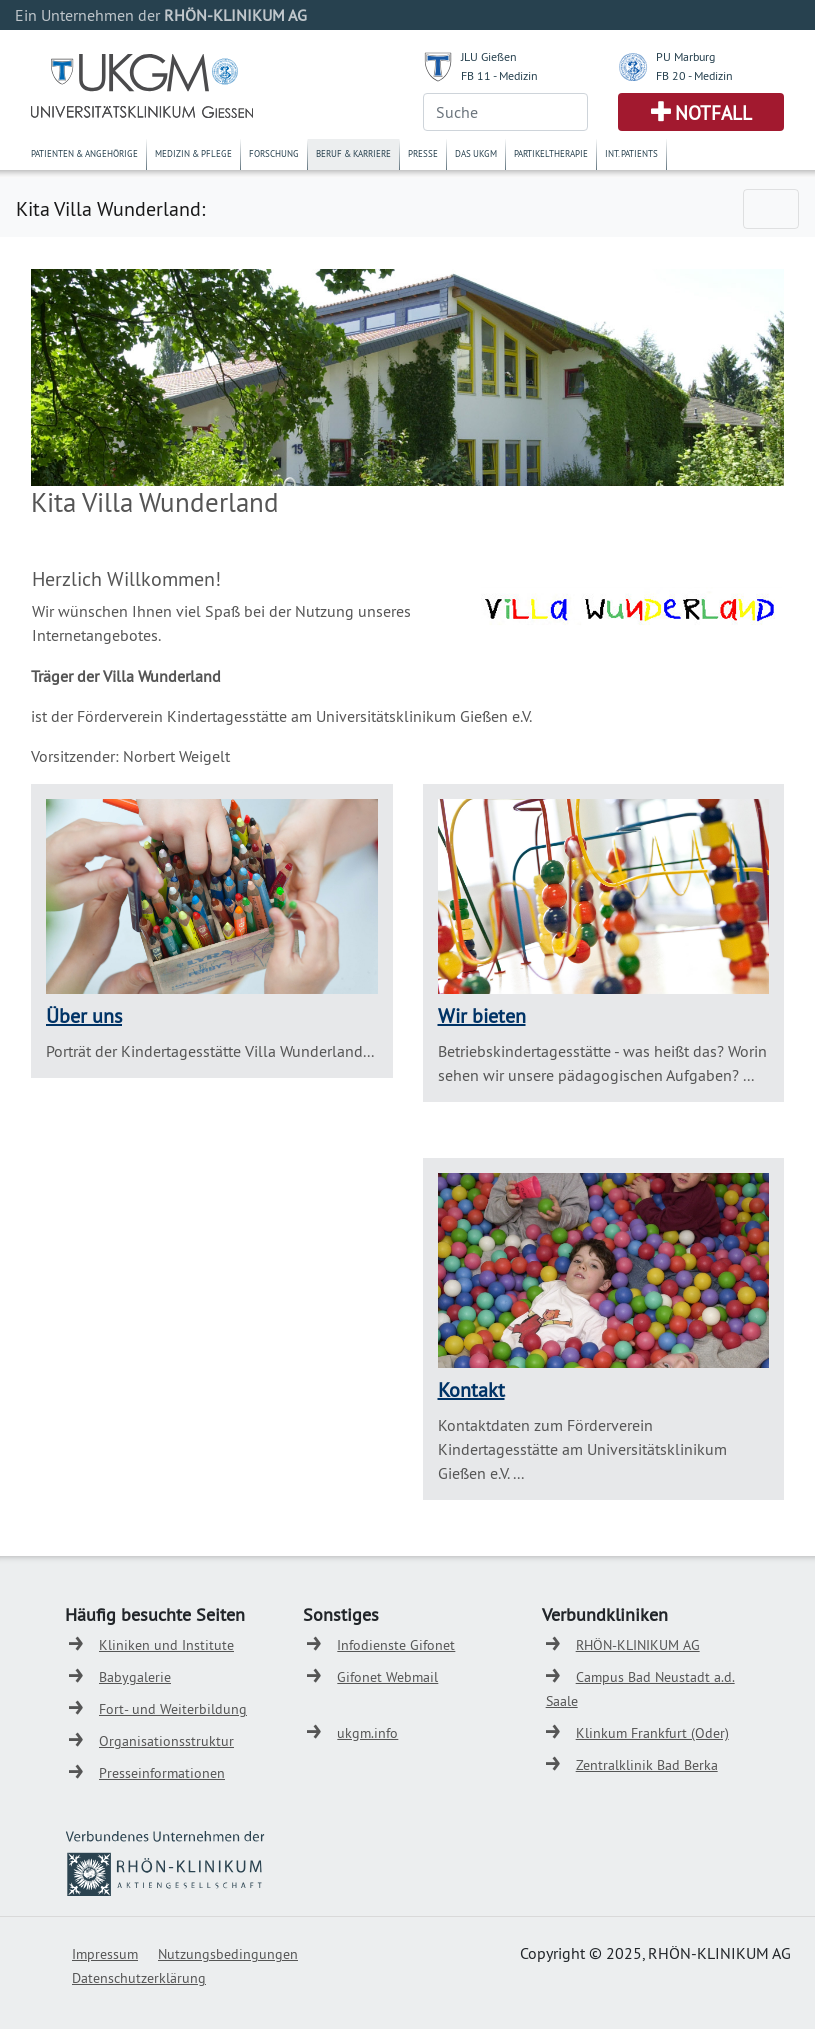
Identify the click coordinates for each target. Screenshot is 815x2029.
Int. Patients (631, 153)
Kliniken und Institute (166, 1645)
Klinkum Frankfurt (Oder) (652, 1733)
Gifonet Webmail (387, 1677)
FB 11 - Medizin (499, 75)
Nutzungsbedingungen (228, 1954)
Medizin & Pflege (193, 153)
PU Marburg (685, 56)
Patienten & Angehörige (84, 153)
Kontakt (471, 1389)
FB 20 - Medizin (694, 75)
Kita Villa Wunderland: (110, 208)
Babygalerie (135, 1677)
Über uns (84, 1015)
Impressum (105, 1954)
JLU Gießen (489, 56)
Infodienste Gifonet (396, 1645)
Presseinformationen (162, 1773)
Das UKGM (476, 153)
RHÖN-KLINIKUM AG (638, 1645)
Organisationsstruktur (166, 1741)
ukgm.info (367, 1733)
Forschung (274, 153)
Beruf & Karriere (353, 153)
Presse (423, 153)
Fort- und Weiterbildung (173, 1709)
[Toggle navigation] (771, 209)
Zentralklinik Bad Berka (647, 1765)
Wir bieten (482, 1015)
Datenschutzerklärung (139, 1978)
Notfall (713, 113)
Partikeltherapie (551, 153)
